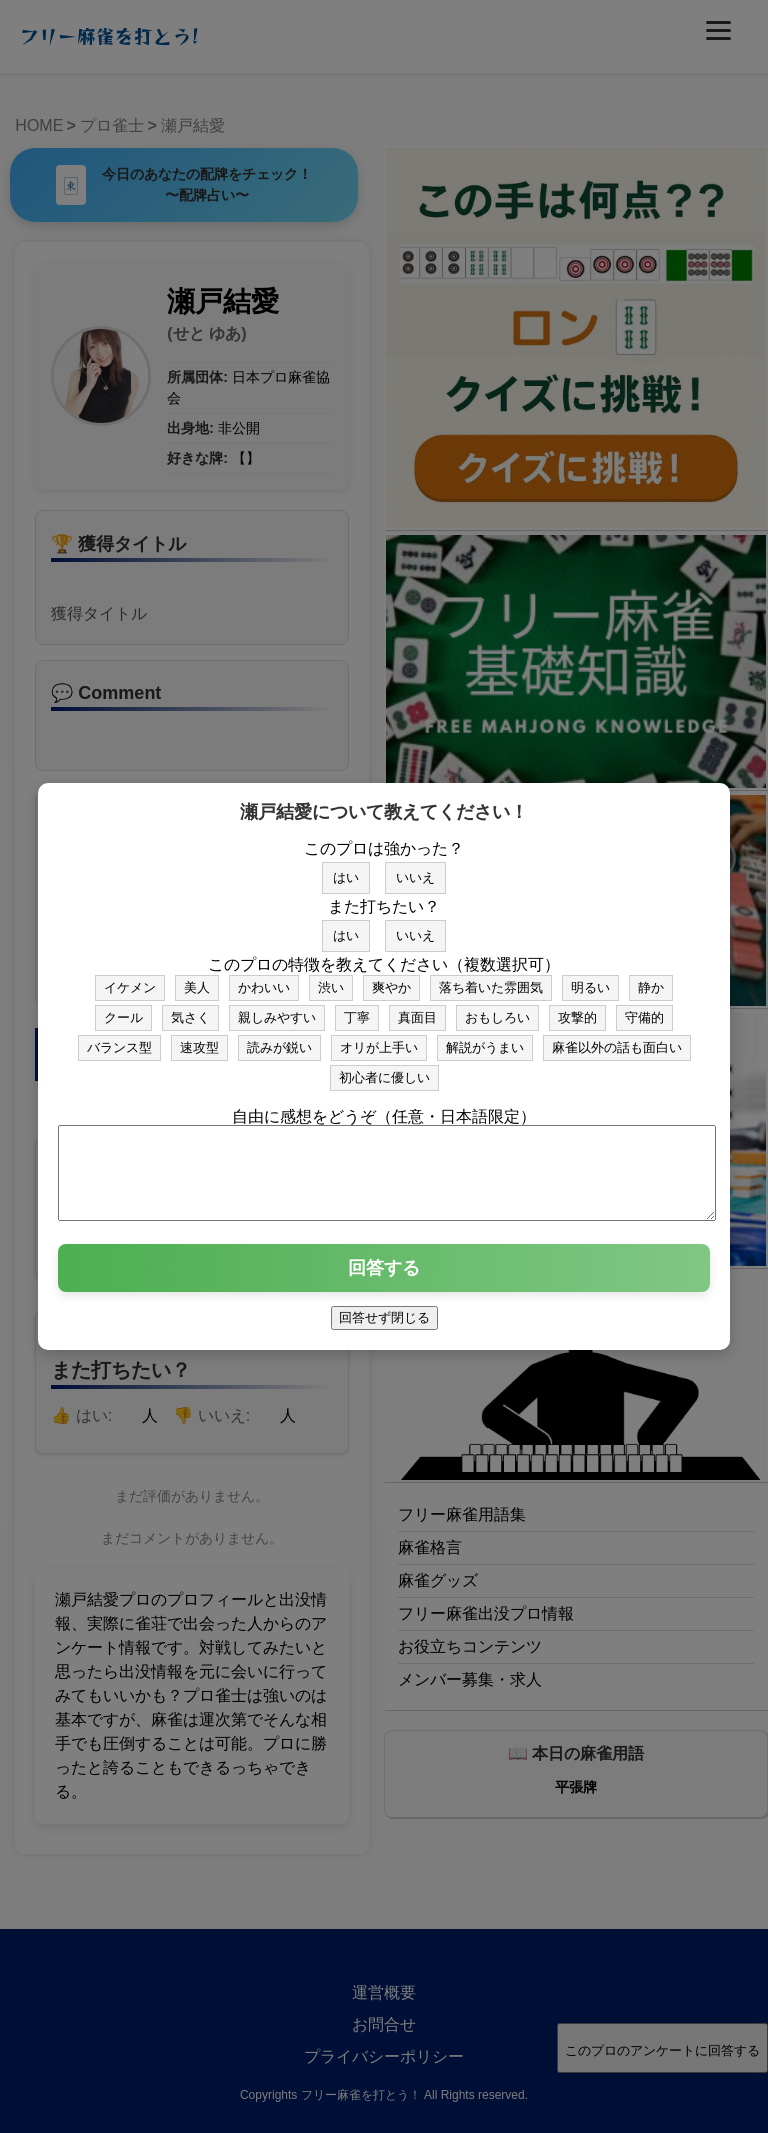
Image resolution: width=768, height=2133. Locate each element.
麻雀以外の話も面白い (617, 1038)
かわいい (264, 978)
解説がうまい (485, 1038)
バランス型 (119, 1038)
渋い (331, 978)
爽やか (391, 978)
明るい (590, 978)
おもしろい (497, 1008)
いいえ (415, 868)
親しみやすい (277, 1008)
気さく (190, 1008)
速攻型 (199, 1038)
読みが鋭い (279, 1038)
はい (346, 868)
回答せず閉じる (384, 1326)
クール (123, 1008)
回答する (384, 1277)
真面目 (417, 1008)
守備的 (644, 1008)
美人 (197, 978)
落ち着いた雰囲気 (491, 978)
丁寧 (357, 1008)
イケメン (130, 978)
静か (651, 978)
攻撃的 (577, 1008)
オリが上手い (379, 1038)
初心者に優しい (384, 1068)
